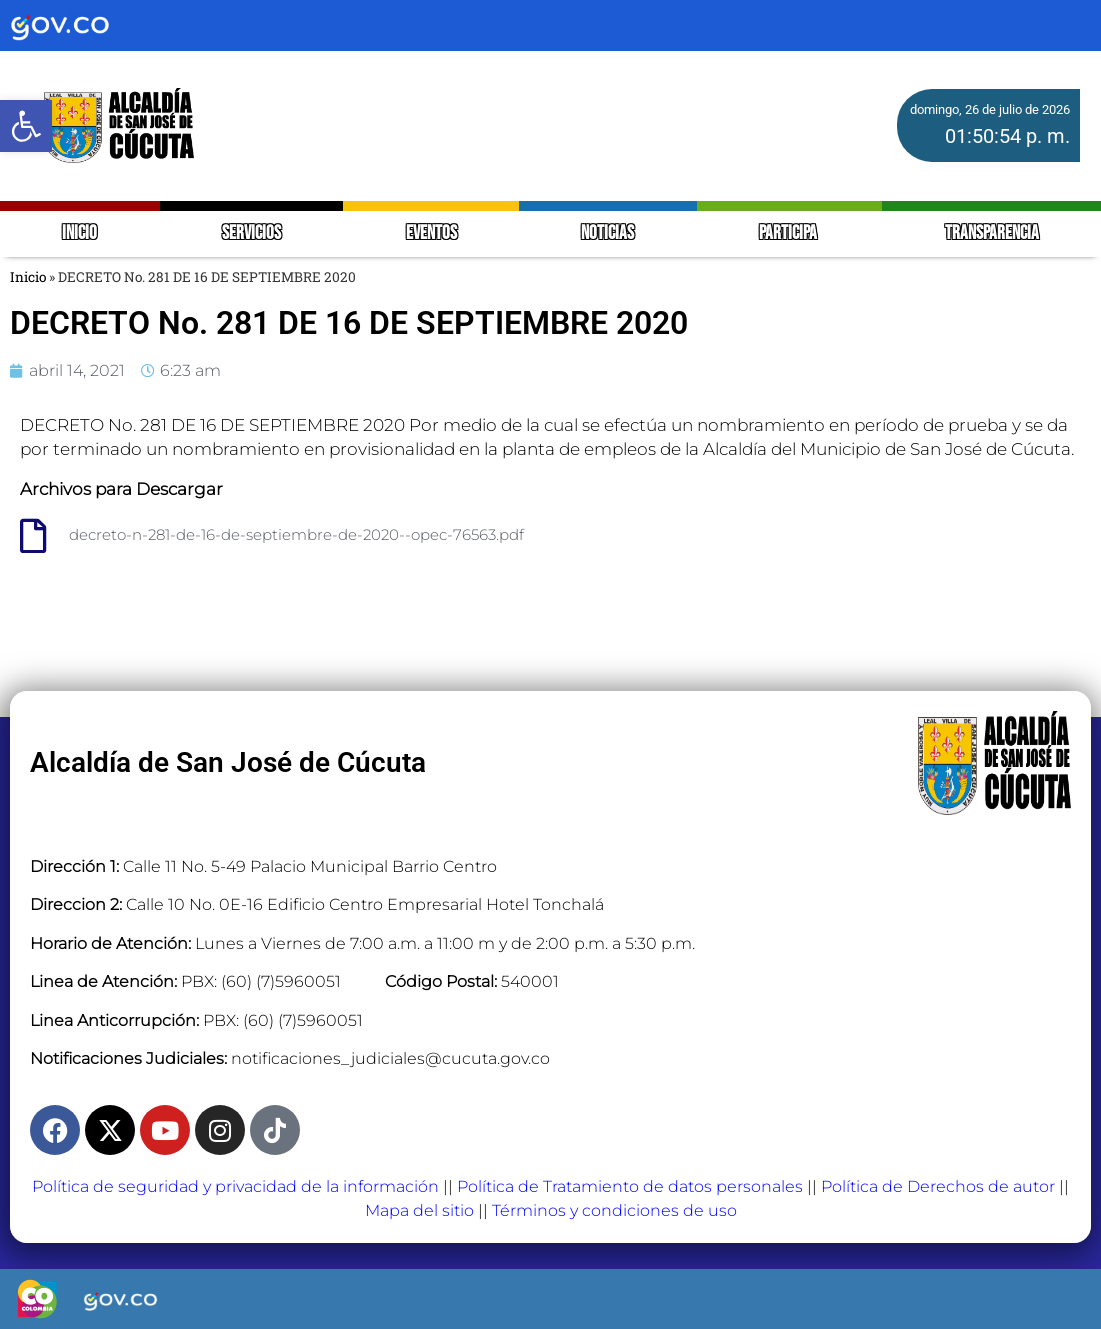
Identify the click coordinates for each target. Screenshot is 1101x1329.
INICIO (79, 233)
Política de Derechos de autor (938, 1186)
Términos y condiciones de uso (614, 1210)
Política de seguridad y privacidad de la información (235, 1186)
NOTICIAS (607, 233)
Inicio (28, 277)
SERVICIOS (251, 233)
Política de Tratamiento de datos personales (630, 1186)
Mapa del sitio (419, 1210)
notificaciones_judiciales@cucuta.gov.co (390, 1058)
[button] (26, 126)
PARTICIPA (789, 233)
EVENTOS (431, 233)
